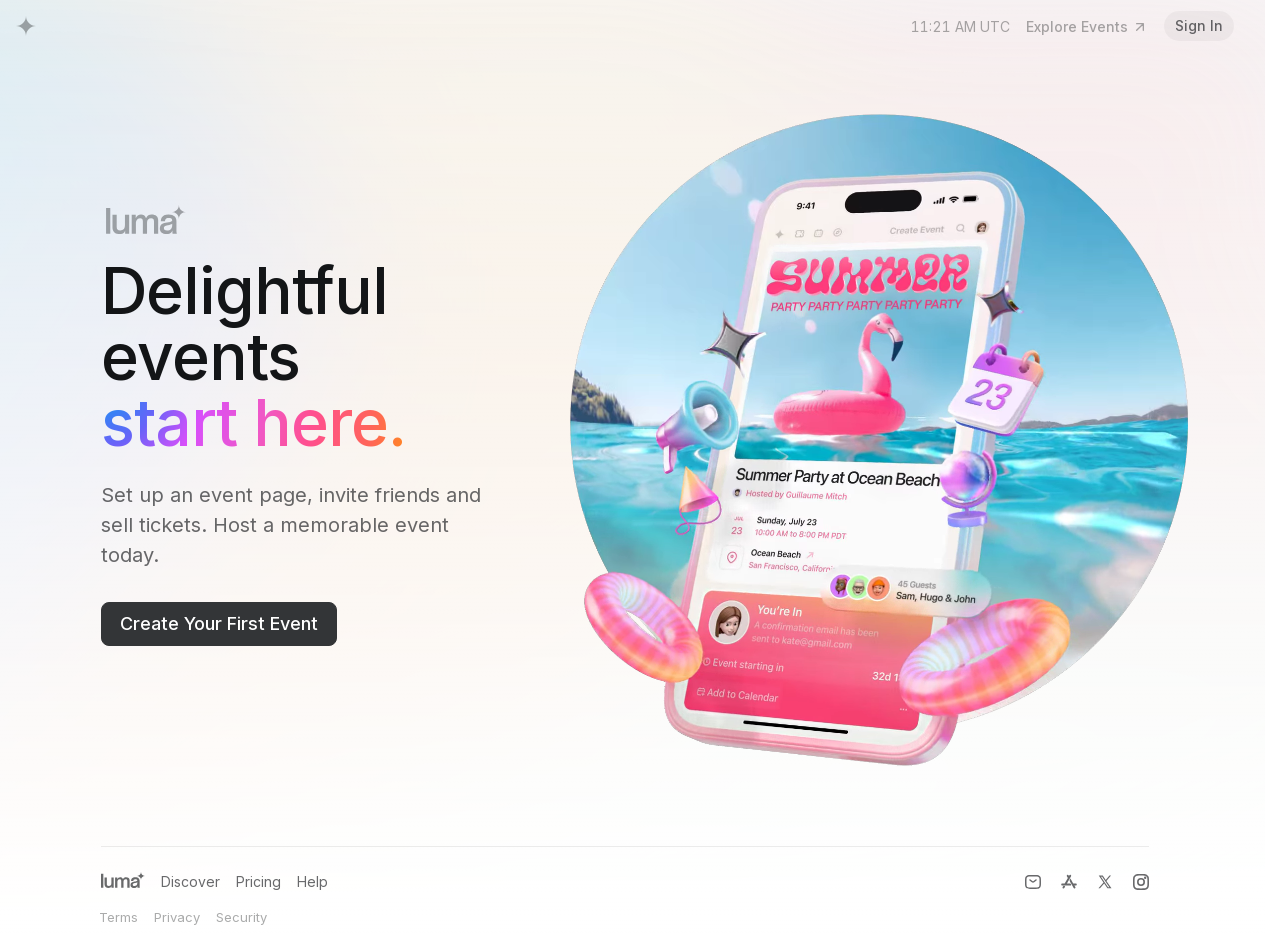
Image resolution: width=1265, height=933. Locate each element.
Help (312, 881)
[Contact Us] (1033, 882)
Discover (190, 881)
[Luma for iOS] (1069, 882)
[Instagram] (1141, 882)
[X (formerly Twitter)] (1105, 882)
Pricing (258, 881)
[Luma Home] (26, 26)
